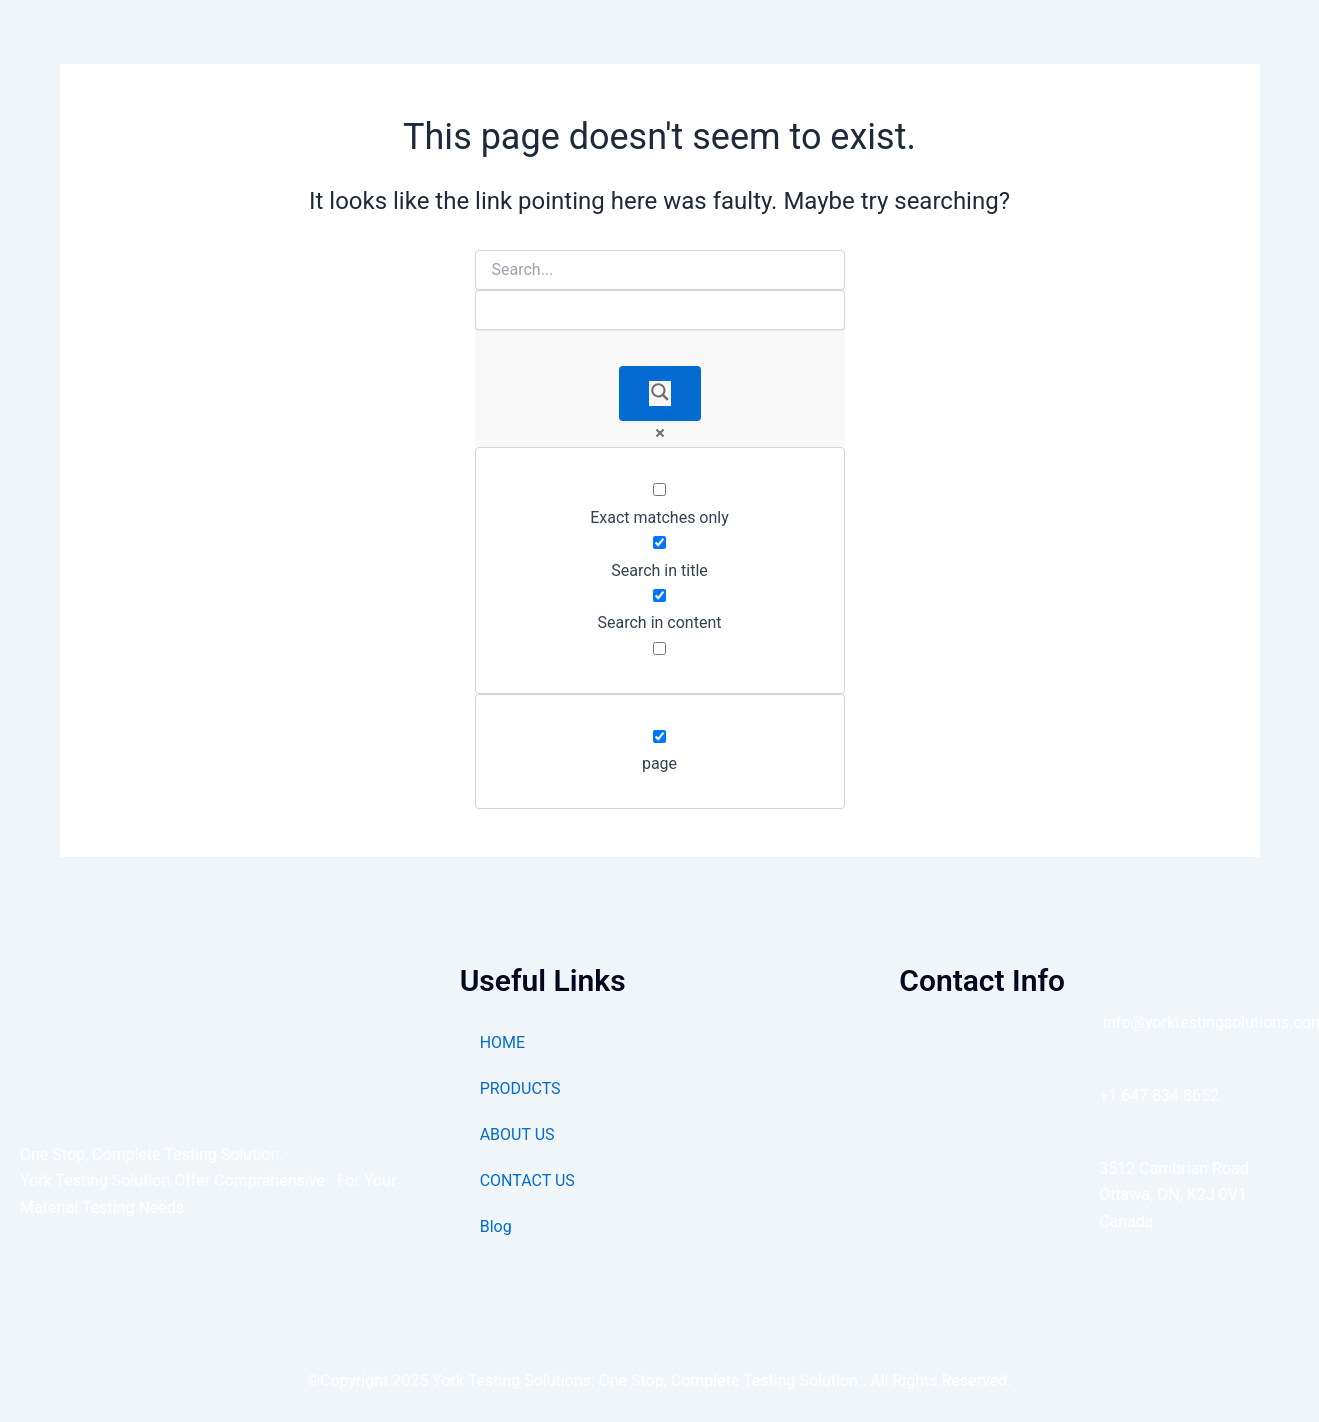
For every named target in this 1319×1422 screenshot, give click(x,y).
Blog (496, 1226)
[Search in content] (659, 595)
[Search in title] (659, 542)
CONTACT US (527, 1180)
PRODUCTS (520, 1088)
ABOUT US (517, 1134)
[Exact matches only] (659, 489)
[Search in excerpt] (659, 648)
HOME (502, 1042)
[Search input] (660, 270)
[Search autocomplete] (660, 310)
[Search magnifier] (660, 393)
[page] (659, 736)
